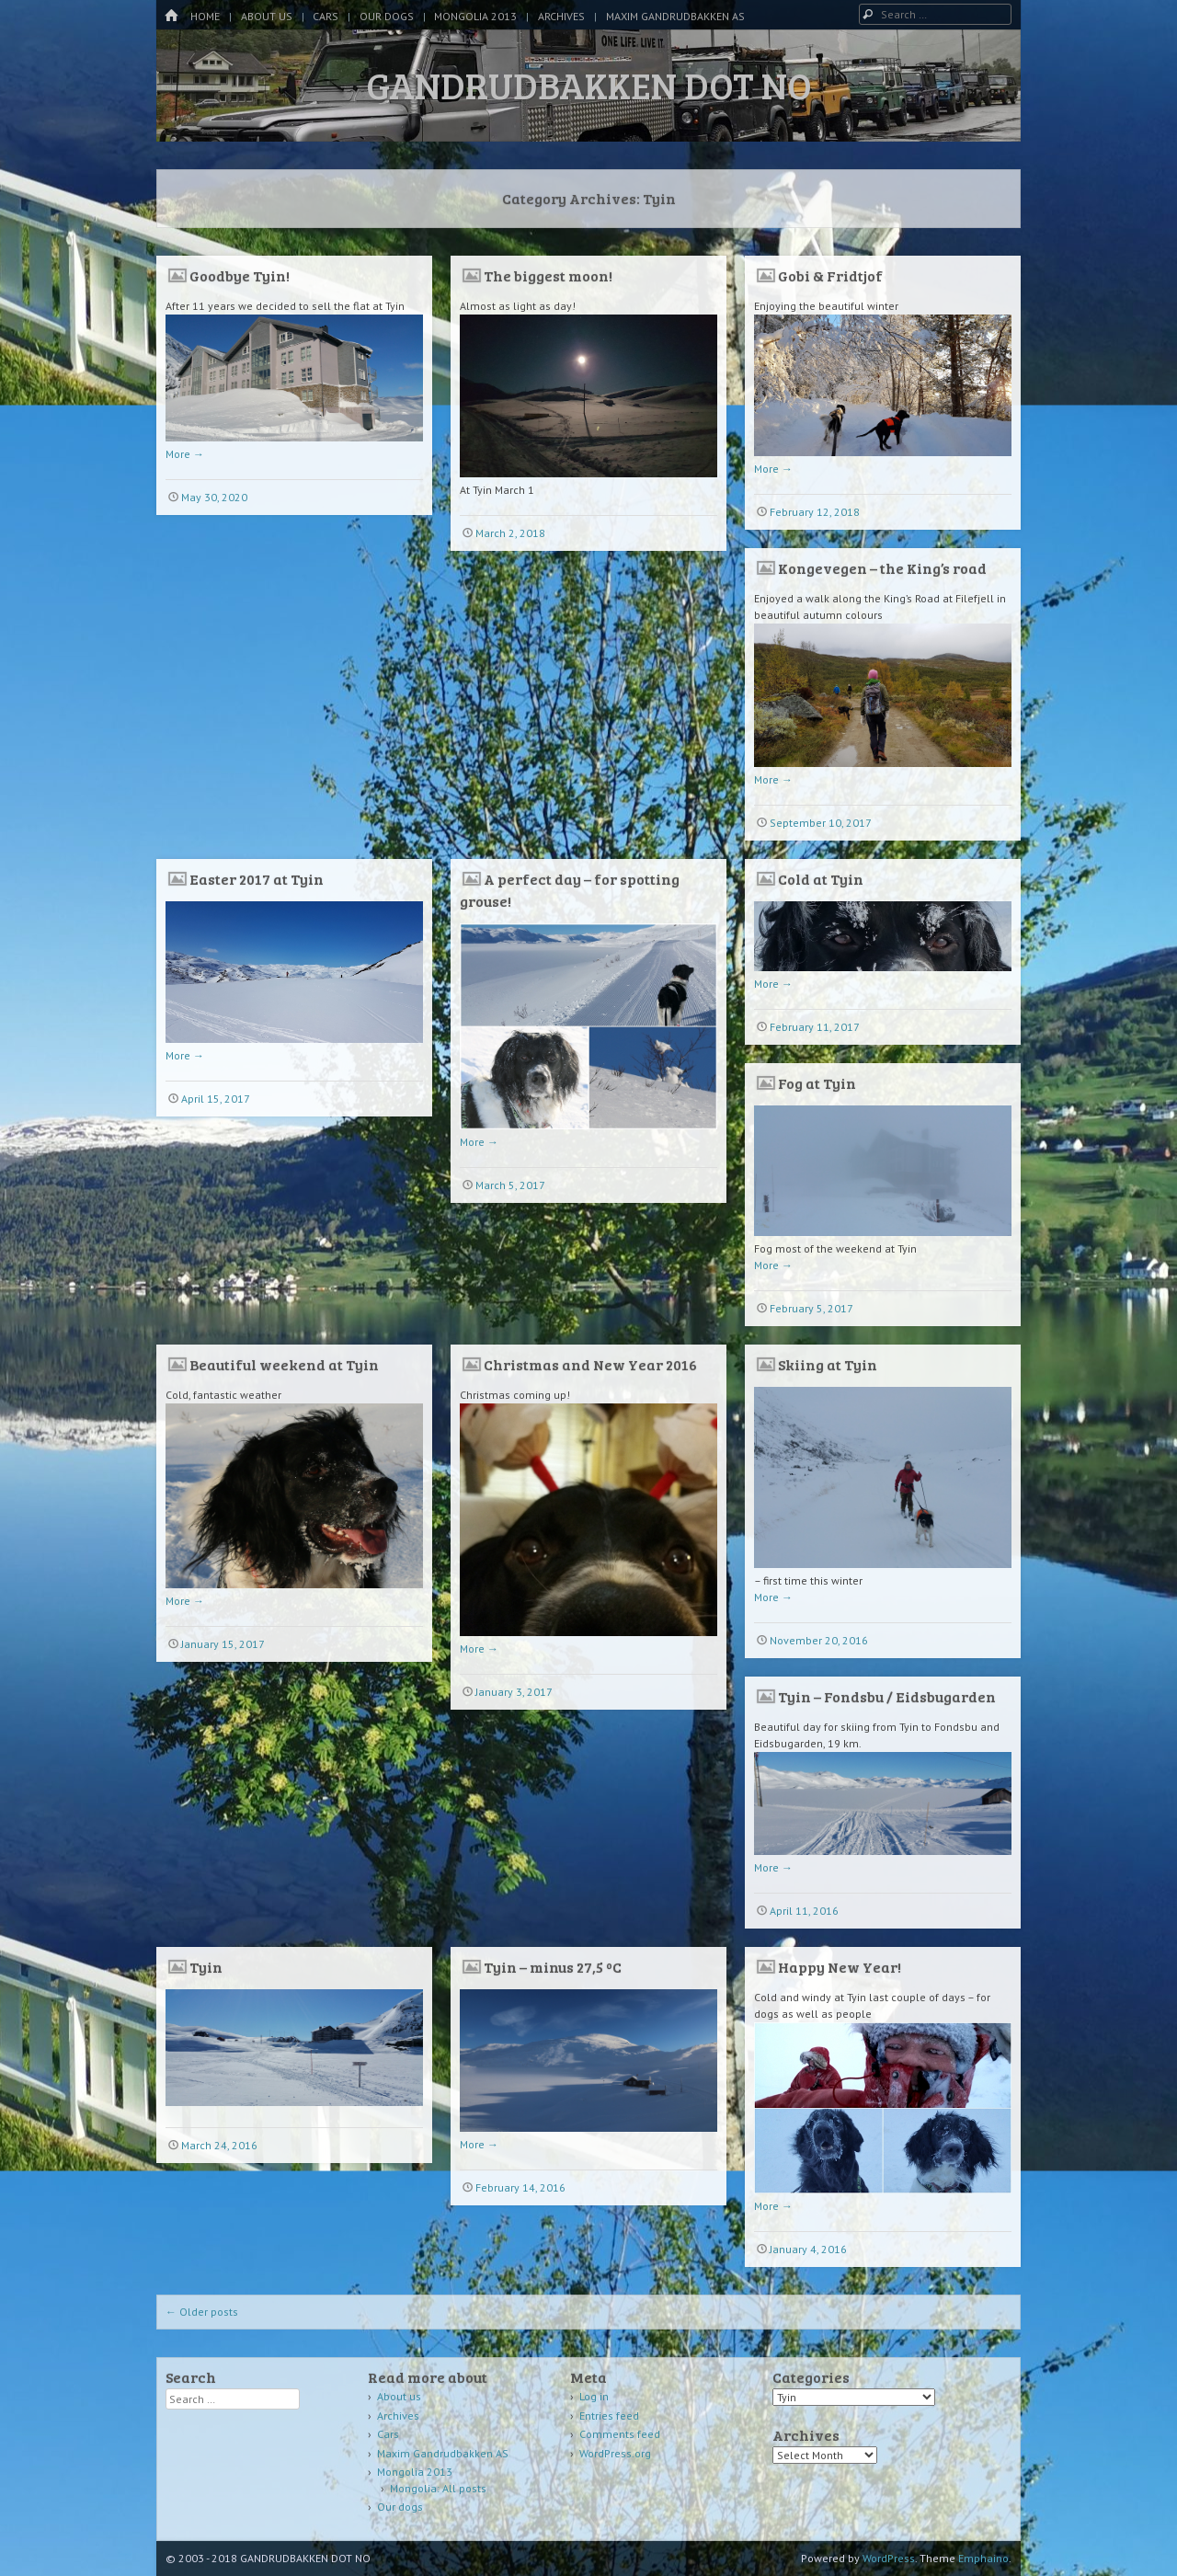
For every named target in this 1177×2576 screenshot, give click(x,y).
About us (266, 16)
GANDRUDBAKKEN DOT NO (589, 84)
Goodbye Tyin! (239, 275)
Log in (594, 2396)
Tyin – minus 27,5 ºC (553, 1966)
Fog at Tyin (817, 1083)
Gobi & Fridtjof (830, 275)
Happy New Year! (839, 1966)
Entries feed (609, 2415)
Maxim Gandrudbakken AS (675, 16)
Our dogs (387, 16)
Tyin (206, 1966)
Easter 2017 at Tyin (256, 878)
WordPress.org (615, 2453)
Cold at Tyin (820, 878)
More (185, 454)
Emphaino (983, 2558)
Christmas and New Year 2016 (590, 1364)
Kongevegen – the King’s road (882, 568)
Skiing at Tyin (827, 1364)
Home (205, 16)
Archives (561, 16)
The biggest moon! (548, 275)
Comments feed (619, 2434)
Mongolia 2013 (475, 16)
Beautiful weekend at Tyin (284, 1364)
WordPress (889, 2558)
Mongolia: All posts (438, 2488)
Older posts (202, 2311)
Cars (325, 16)
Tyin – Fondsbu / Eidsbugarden (887, 1696)
